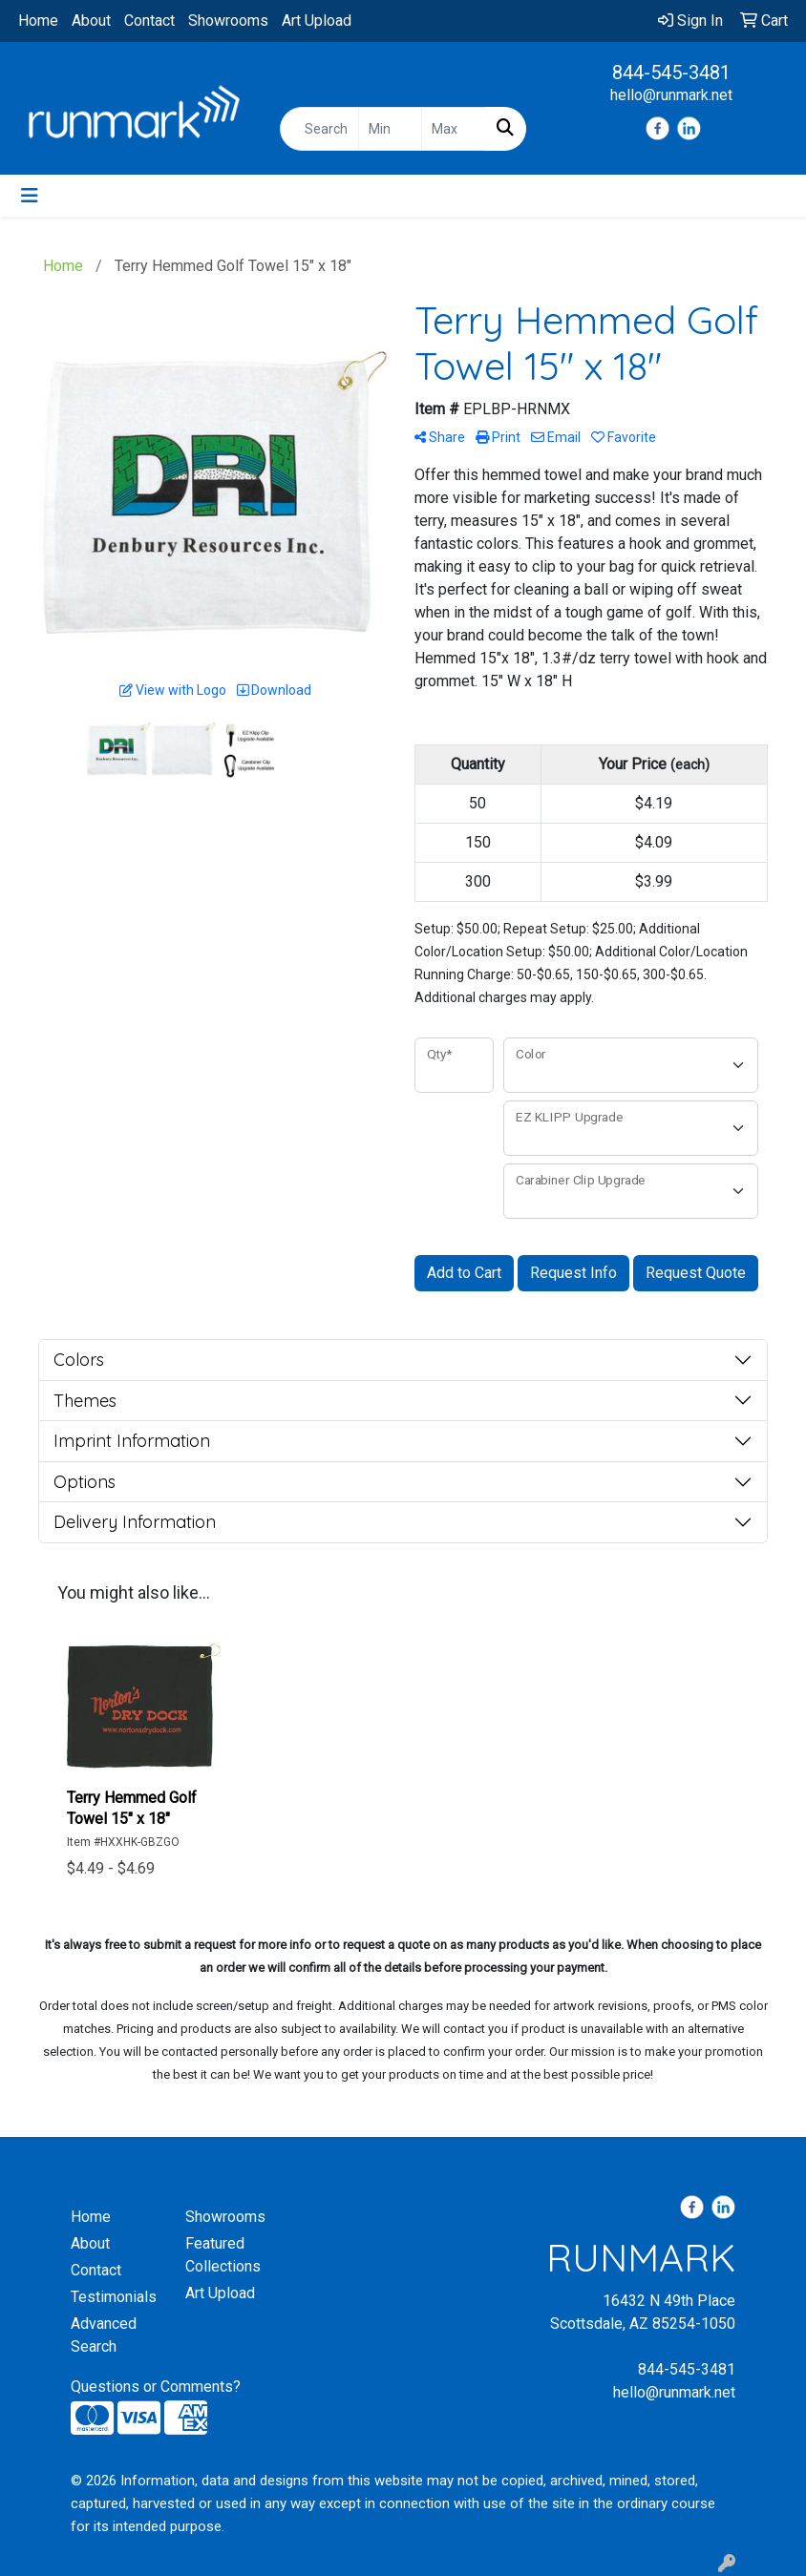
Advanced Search (104, 2335)
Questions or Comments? (156, 2386)
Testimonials (114, 2297)
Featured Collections (223, 2254)
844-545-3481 (671, 72)
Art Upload (316, 20)
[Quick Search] (319, 129)
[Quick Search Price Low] (390, 129)
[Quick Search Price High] (453, 129)
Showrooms (228, 20)
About (91, 20)
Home (38, 20)
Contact (149, 20)
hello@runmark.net (671, 95)
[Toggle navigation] (30, 195)
